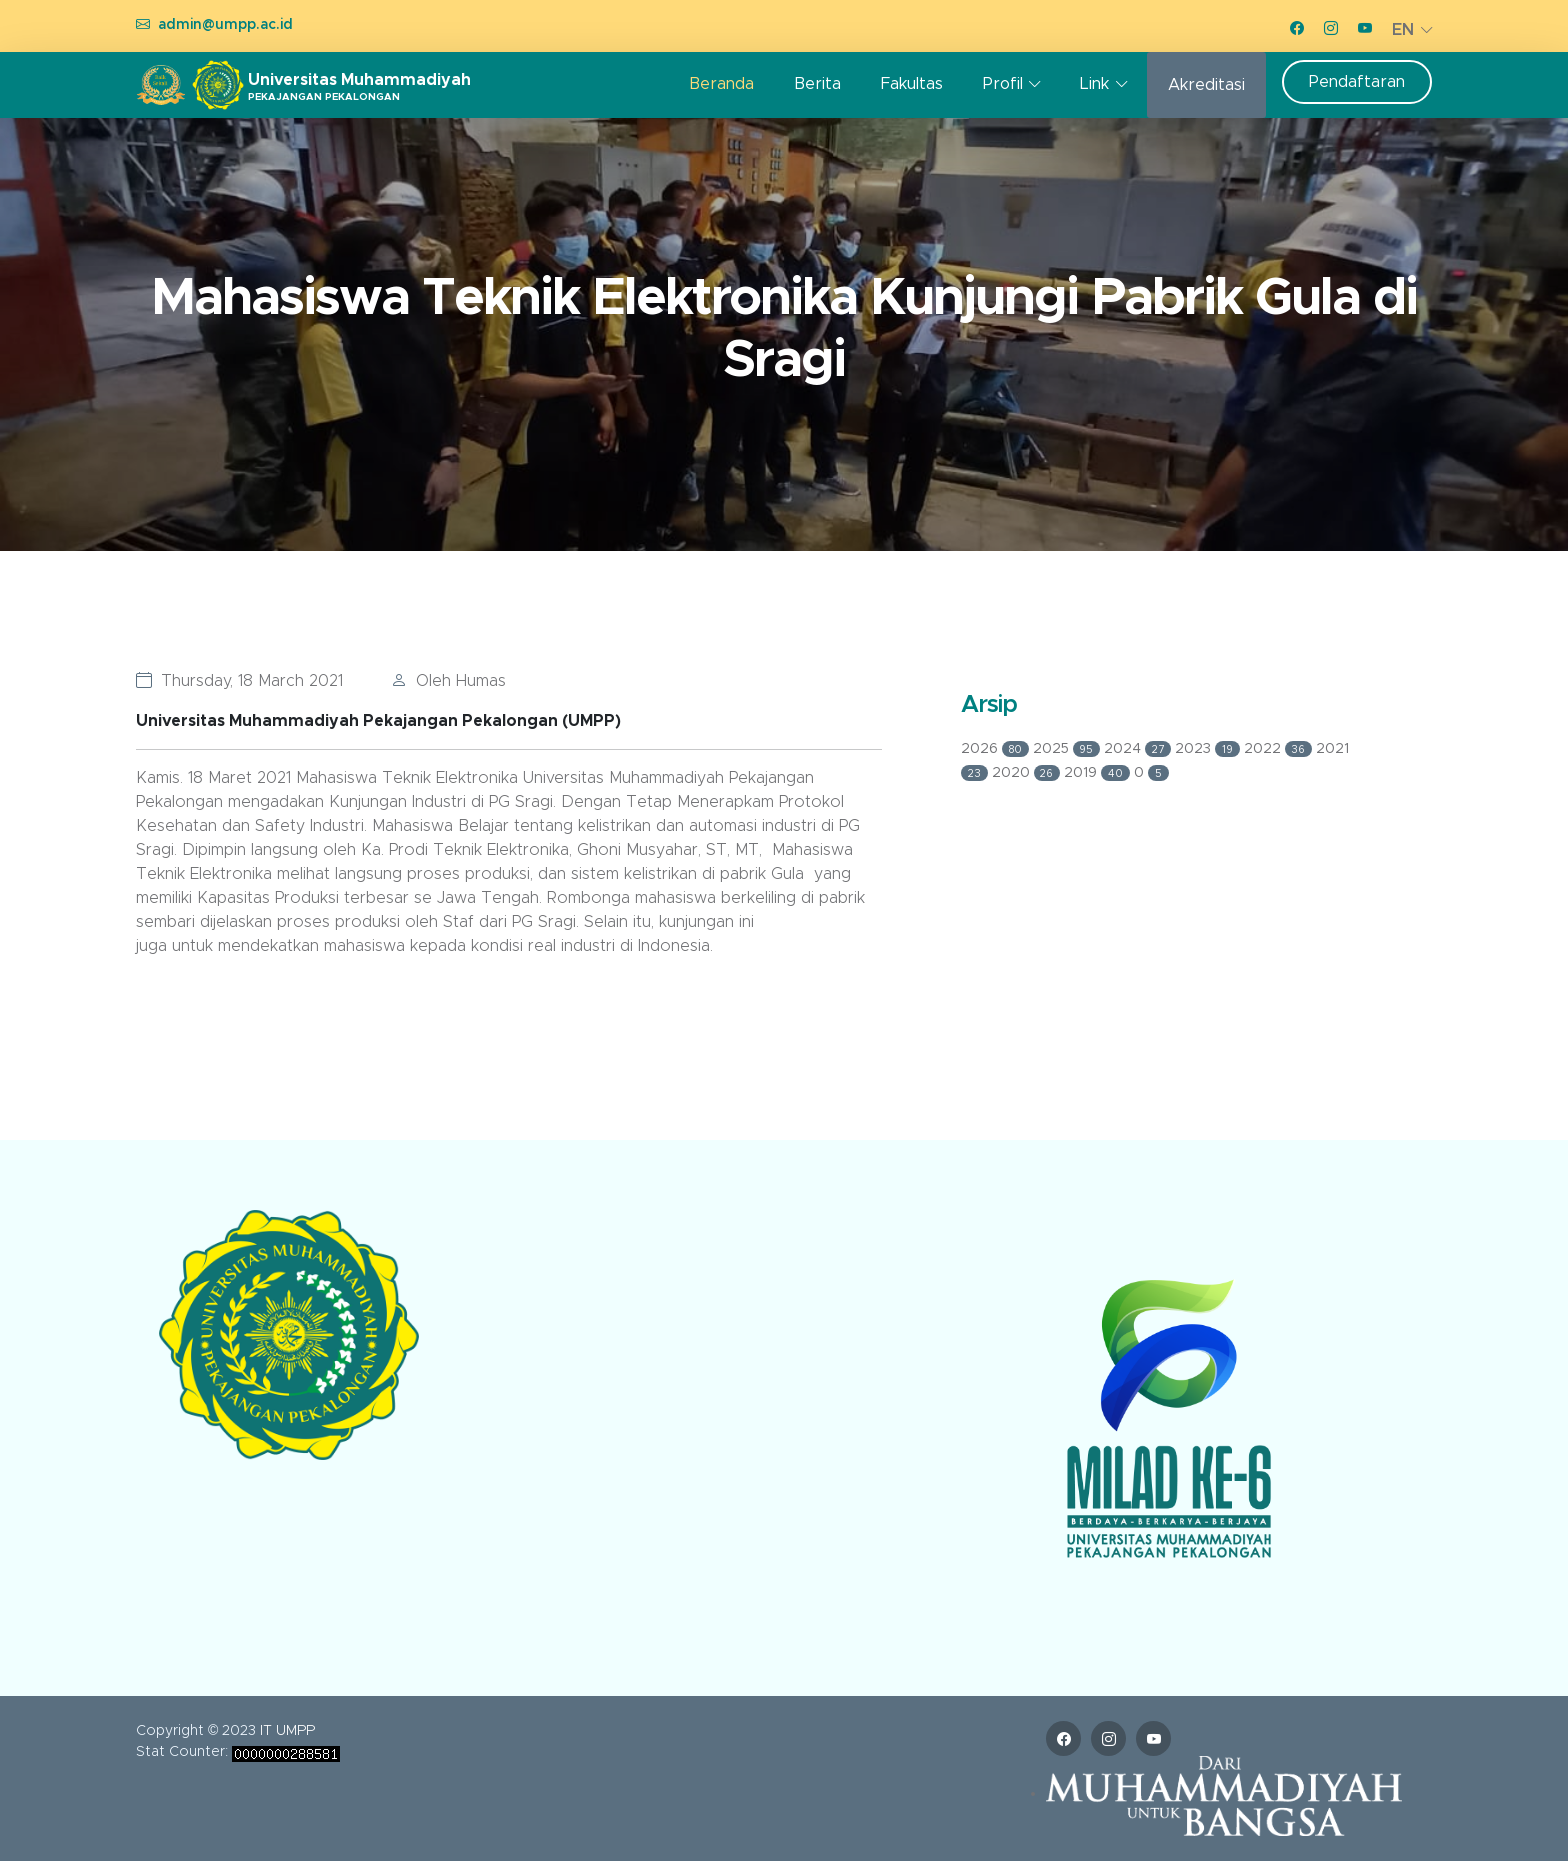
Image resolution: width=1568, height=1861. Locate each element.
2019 (1099, 773)
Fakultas (912, 84)
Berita (817, 84)
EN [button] (1403, 30)
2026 (997, 749)
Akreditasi (1206, 85)
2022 (1280, 749)
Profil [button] (1003, 84)
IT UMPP (287, 1731)
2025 (1069, 749)
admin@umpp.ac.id (225, 25)
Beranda (721, 84)
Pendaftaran (1357, 82)
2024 (1139, 749)
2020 (1028, 773)
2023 (1209, 749)
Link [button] (1094, 84)
